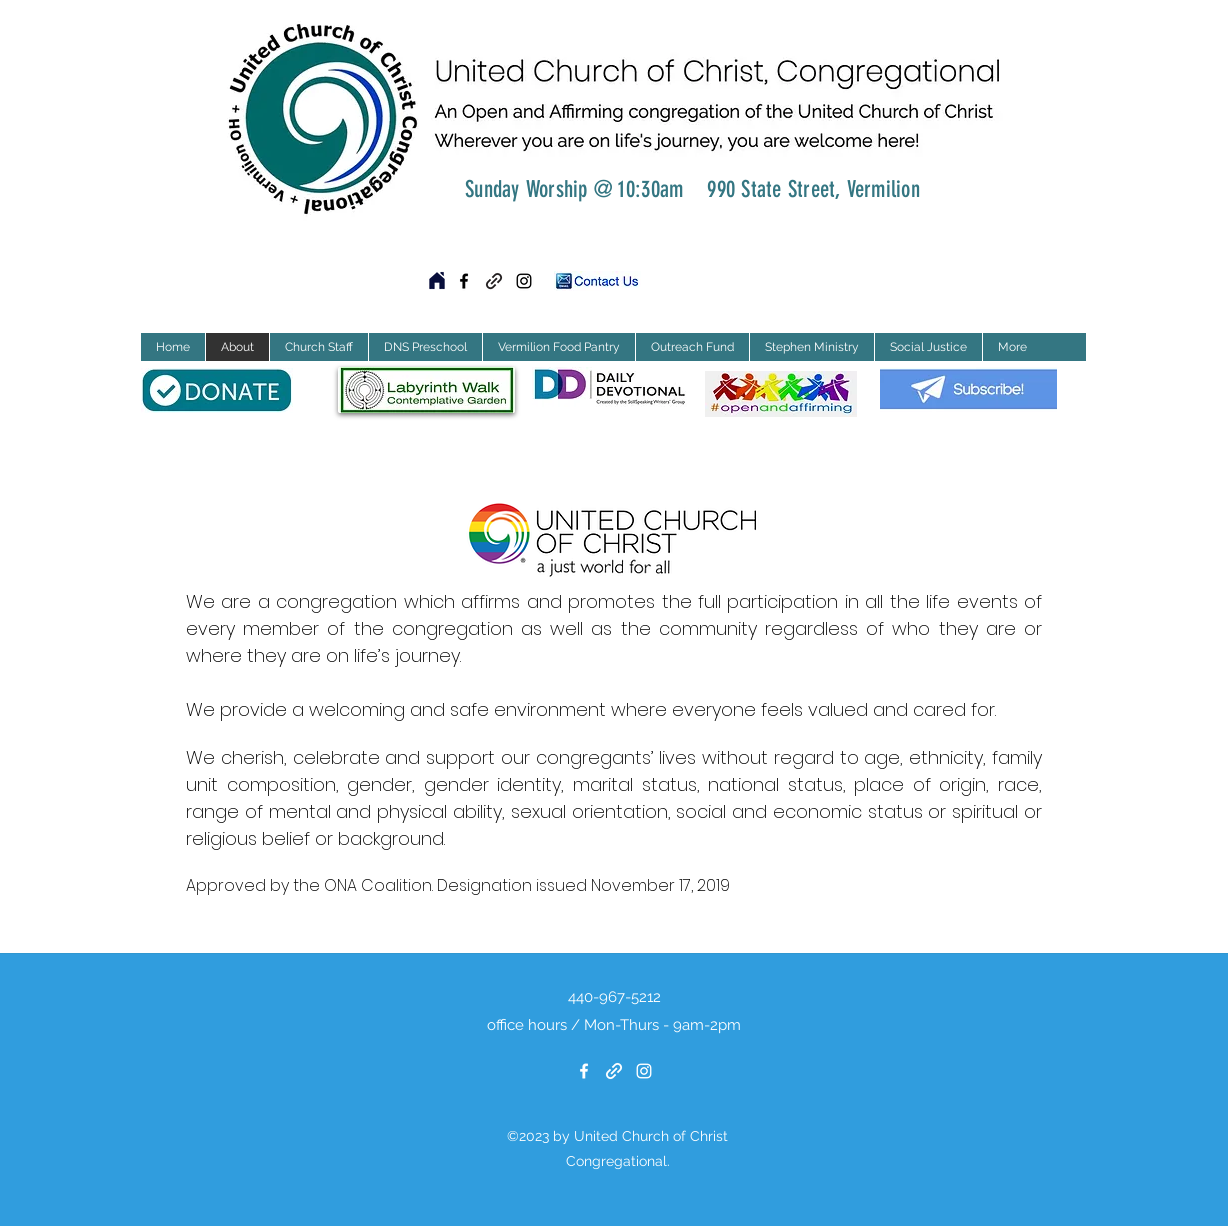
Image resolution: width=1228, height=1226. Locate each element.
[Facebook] (464, 281)
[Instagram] (524, 281)
